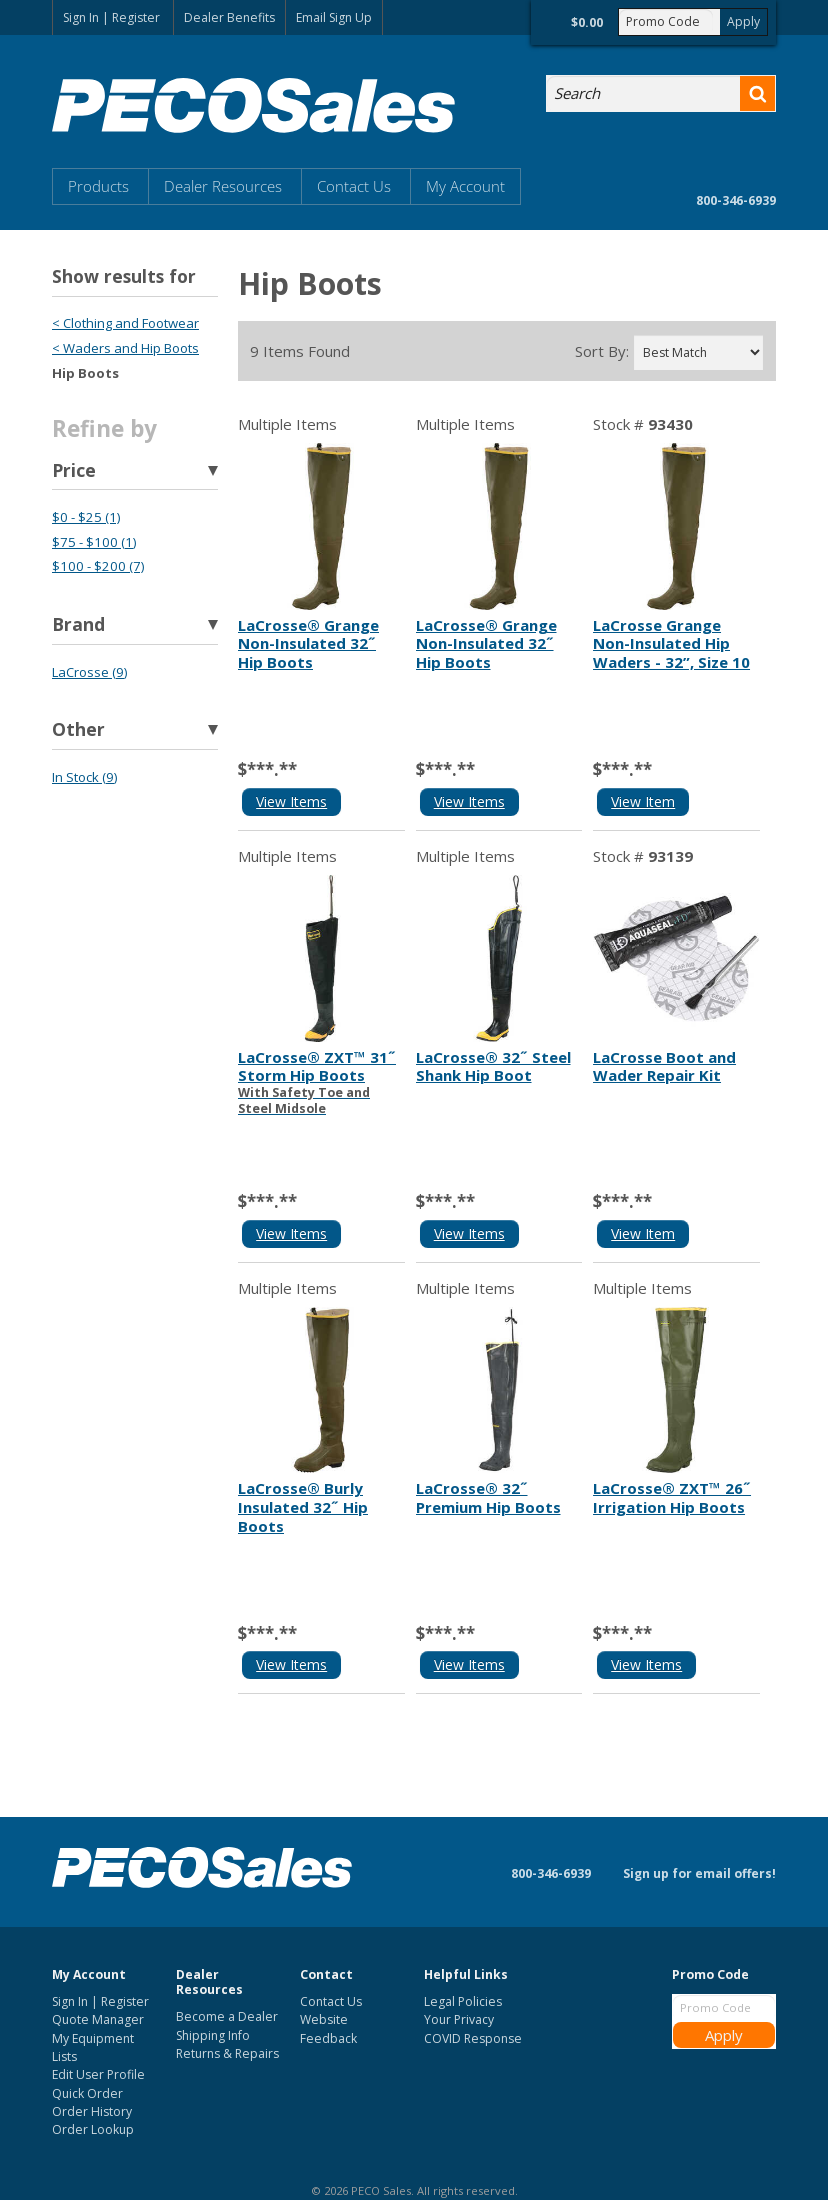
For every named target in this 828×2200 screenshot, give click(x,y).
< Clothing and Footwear (125, 323)
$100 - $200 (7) (98, 566)
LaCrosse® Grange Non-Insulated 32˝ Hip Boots (308, 644)
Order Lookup (93, 2129)
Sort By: (602, 351)
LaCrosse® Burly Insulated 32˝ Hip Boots (303, 1507)
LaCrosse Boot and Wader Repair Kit (664, 1066)
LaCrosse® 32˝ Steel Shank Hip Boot (493, 1066)
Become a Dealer (227, 2016)
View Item (643, 801)
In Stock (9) (84, 777)
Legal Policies (463, 2001)
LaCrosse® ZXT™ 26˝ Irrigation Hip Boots (672, 1497)
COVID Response (473, 2038)
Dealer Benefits (229, 17)
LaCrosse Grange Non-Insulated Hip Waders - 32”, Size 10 (671, 644)
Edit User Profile (98, 2074)
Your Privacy (459, 2019)
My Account (465, 186)
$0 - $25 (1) (86, 517)
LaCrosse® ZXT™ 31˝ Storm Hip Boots (321, 1082)
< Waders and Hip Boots (125, 348)
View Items (291, 801)
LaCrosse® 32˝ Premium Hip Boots (488, 1497)
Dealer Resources (223, 186)
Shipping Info (213, 2035)
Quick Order (87, 2093)
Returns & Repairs (227, 2053)
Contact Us (354, 186)
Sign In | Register (111, 17)
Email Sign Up (334, 17)
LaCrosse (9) (89, 672)
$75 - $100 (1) (94, 542)
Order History (92, 2111)
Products (98, 186)
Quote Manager (98, 2019)
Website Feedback (328, 2028)
